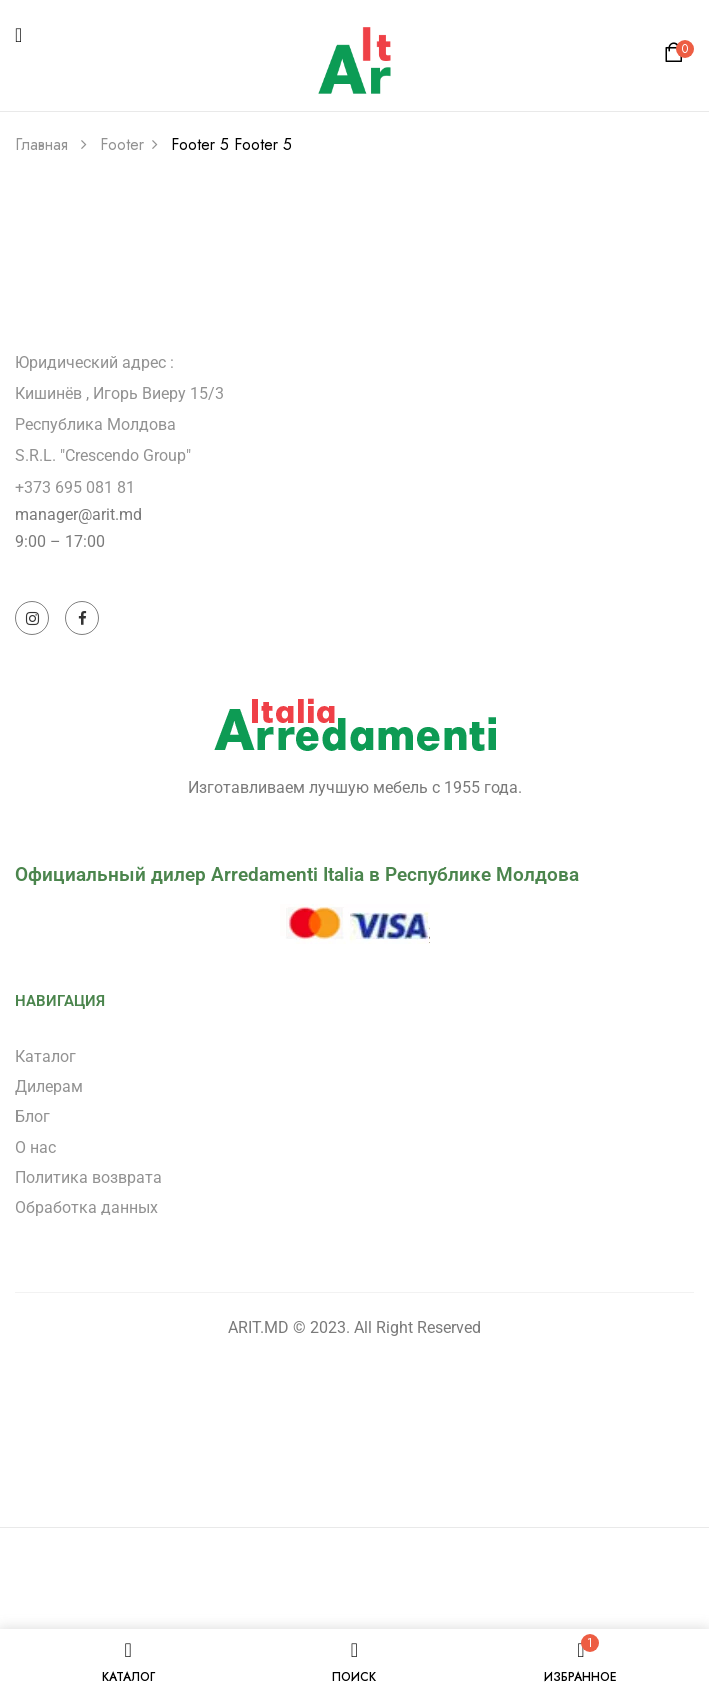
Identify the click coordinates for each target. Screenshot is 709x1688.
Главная (41, 144)
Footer (122, 144)
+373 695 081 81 (75, 487)
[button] (677, 57)
